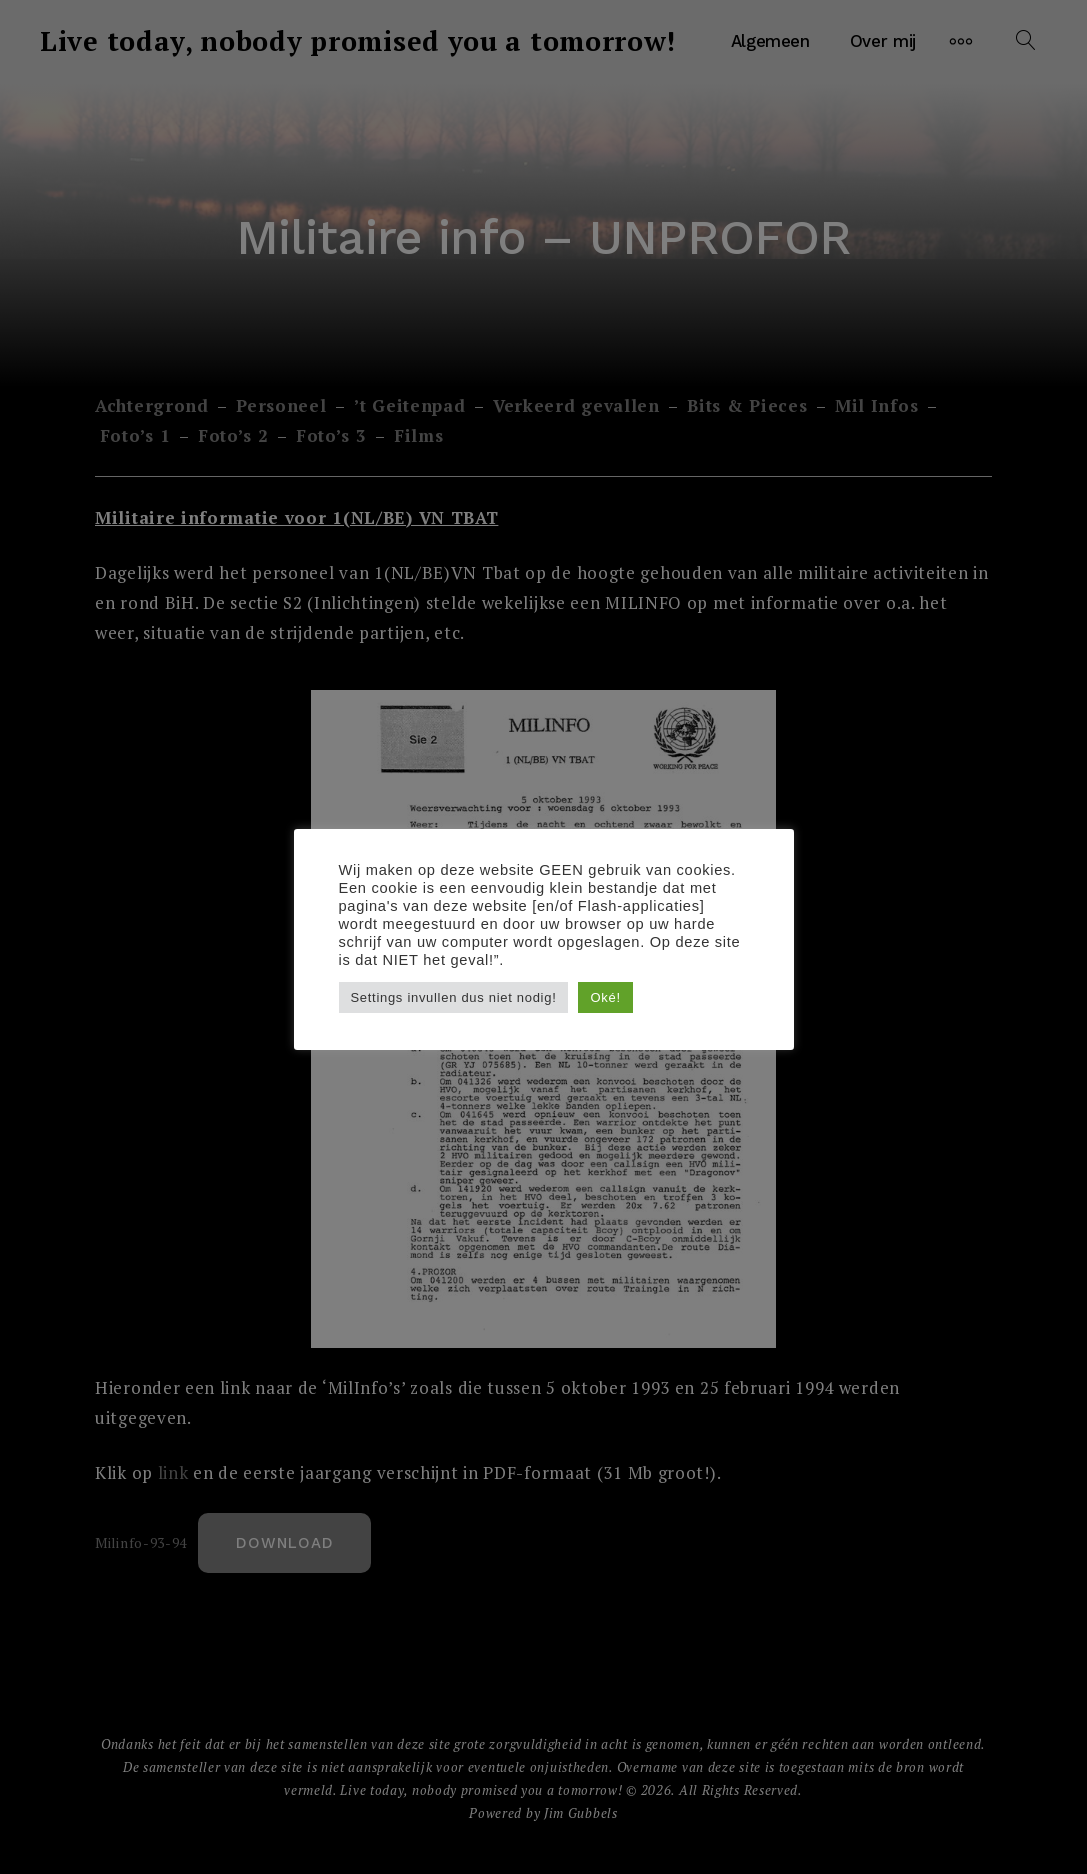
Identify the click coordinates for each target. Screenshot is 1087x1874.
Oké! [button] (605, 997)
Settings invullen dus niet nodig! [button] (454, 997)
